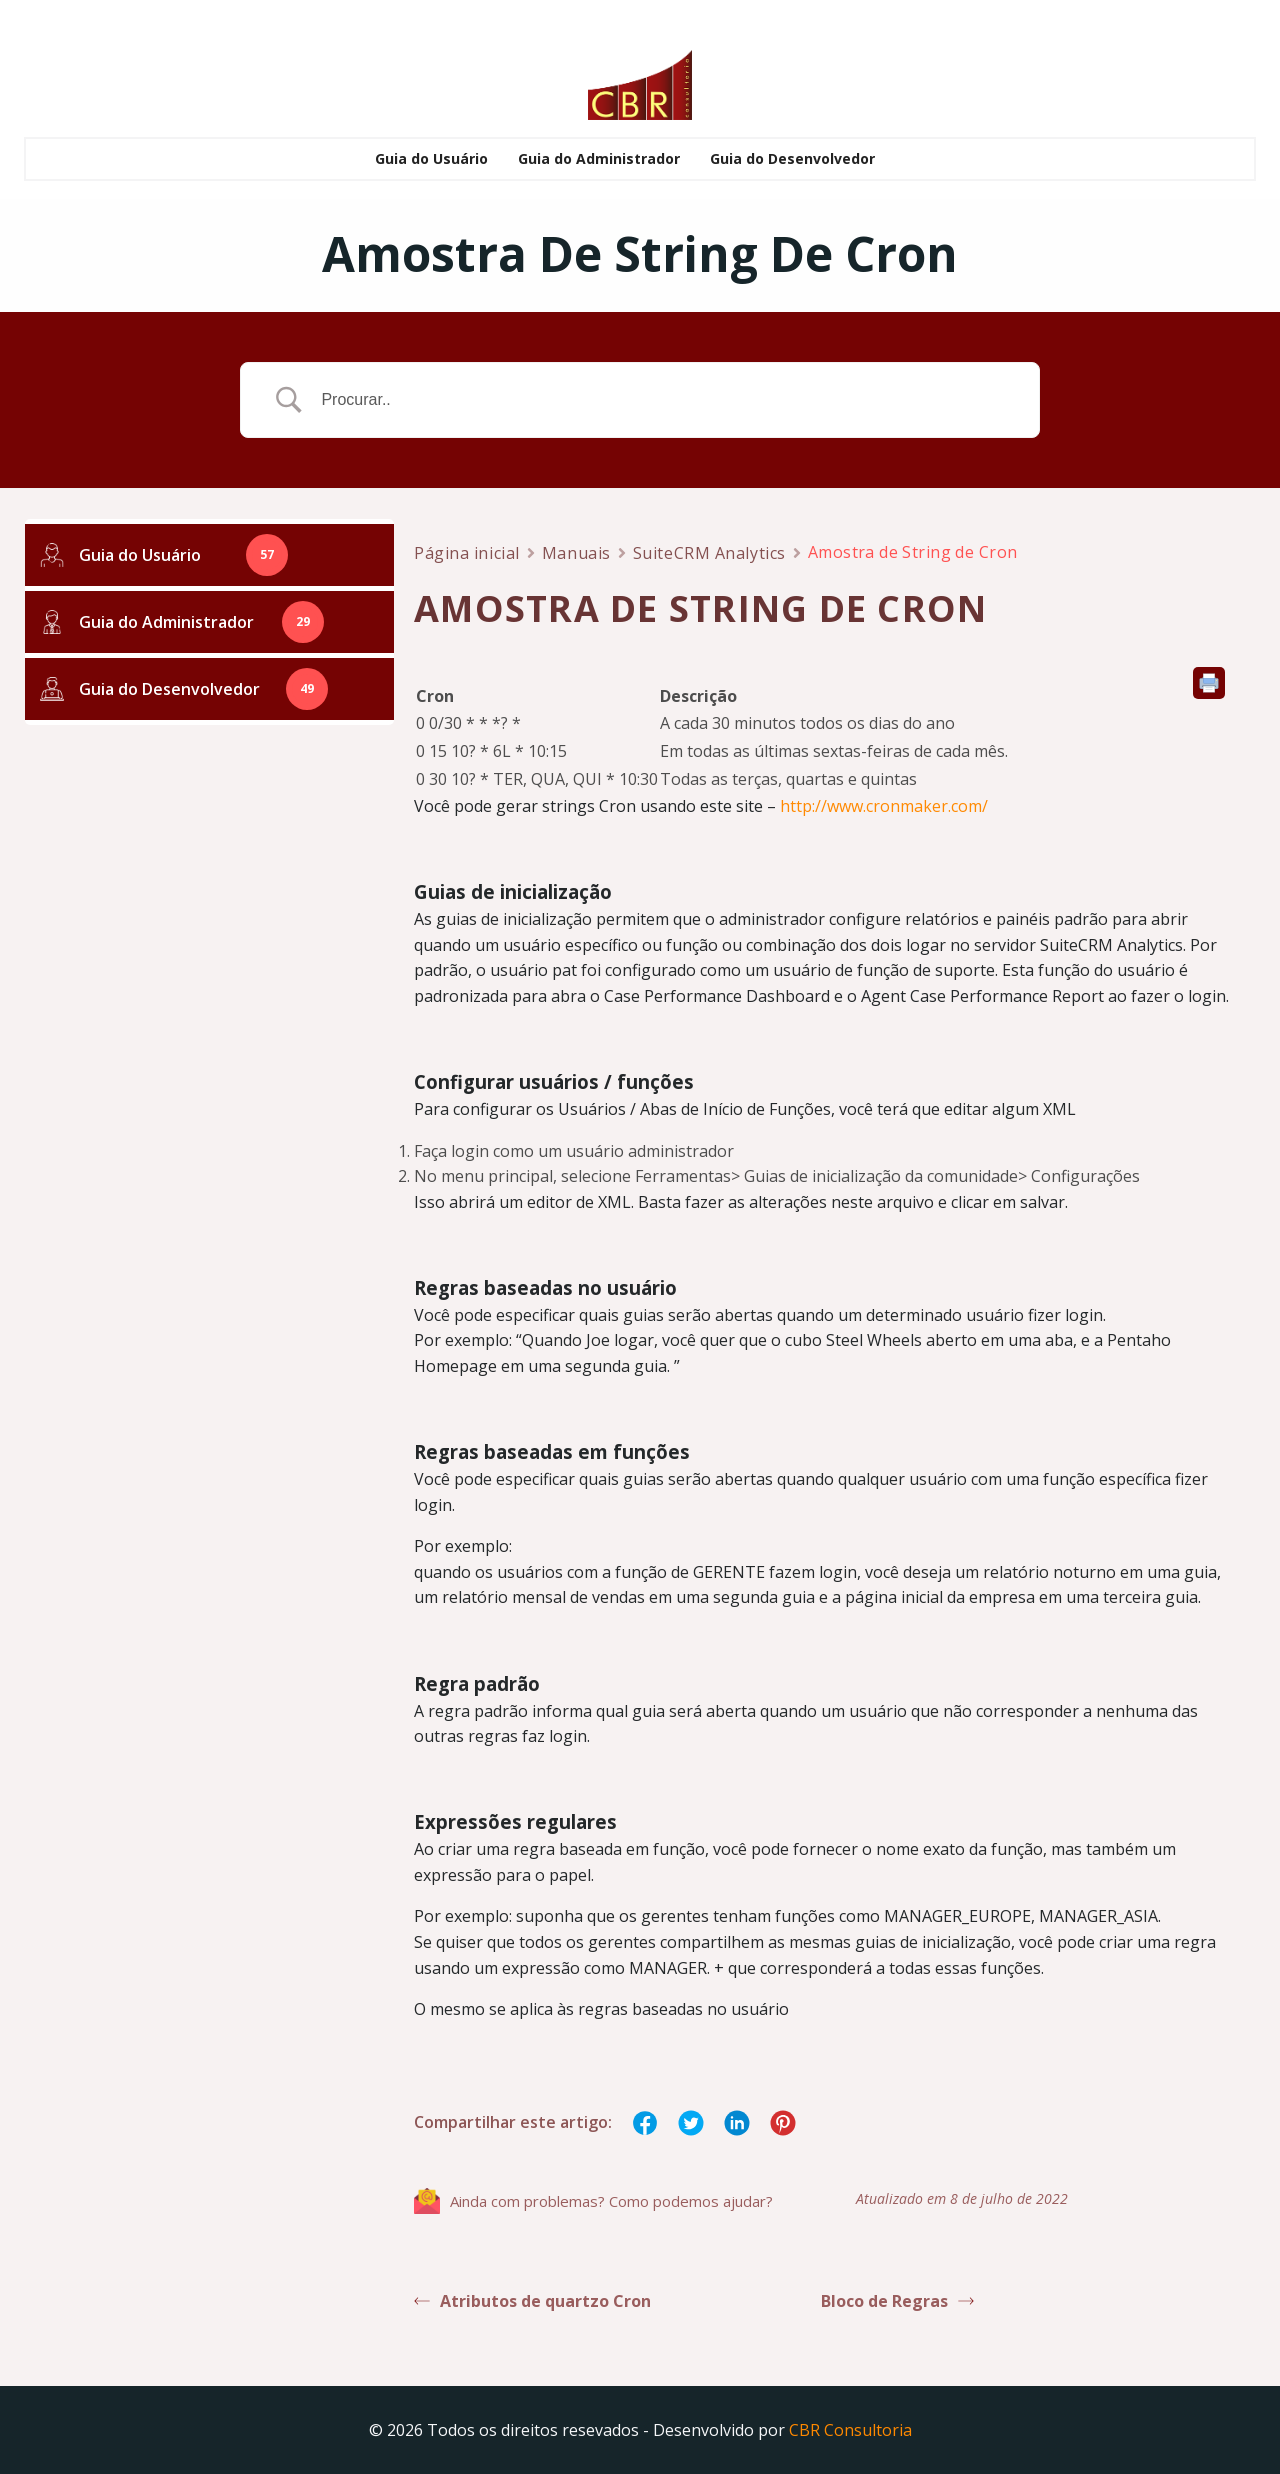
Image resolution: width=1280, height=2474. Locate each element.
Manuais (576, 556)
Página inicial (467, 556)
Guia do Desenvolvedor (792, 154)
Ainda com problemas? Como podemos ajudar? (593, 2204)
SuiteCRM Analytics (709, 556)
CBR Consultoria (850, 2429)
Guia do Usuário (431, 154)
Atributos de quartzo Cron (532, 2304)
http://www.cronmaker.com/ (884, 809)
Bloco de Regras (897, 2304)
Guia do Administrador (599, 154)
